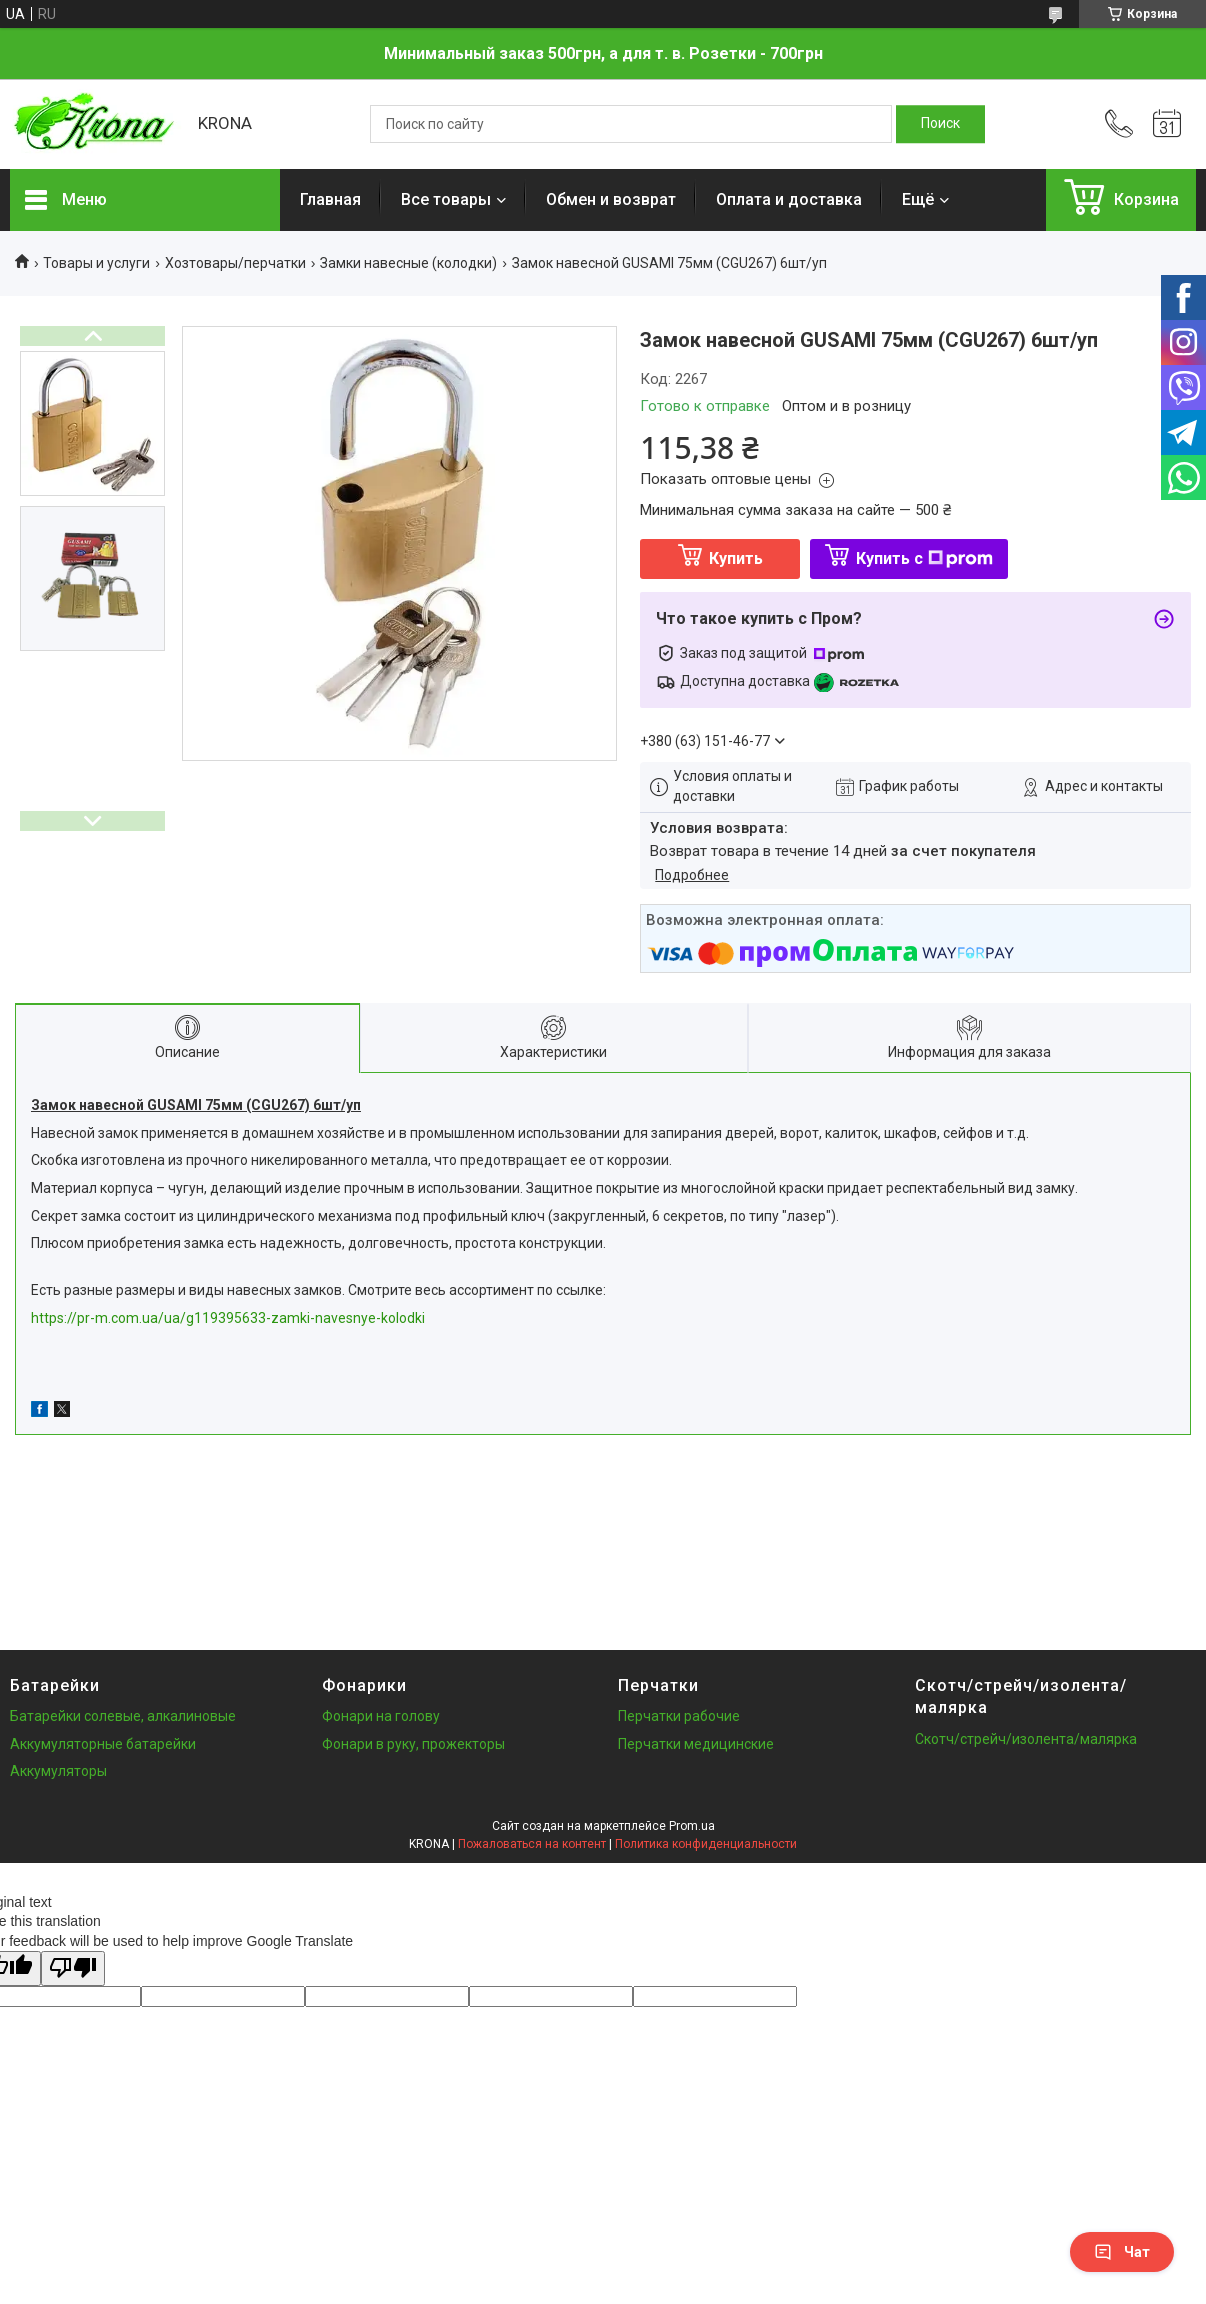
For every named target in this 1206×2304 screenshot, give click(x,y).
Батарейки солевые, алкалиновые (123, 1716)
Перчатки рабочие (679, 1716)
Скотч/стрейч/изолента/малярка (1026, 1739)
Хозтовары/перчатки (235, 263)
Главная (330, 199)
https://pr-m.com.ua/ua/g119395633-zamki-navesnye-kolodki (228, 1318)
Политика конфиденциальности (706, 1844)
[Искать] (940, 124)
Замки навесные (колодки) (408, 263)
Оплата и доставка (789, 199)
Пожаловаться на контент (532, 1844)
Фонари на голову (381, 1716)
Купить (736, 558)
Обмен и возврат (611, 199)
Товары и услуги (96, 263)
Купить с (924, 558)
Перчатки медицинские (696, 1744)
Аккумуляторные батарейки (103, 1744)
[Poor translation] (73, 1968)
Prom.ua (692, 1826)
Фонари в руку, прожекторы (413, 1744)
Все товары (446, 199)
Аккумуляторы (58, 1771)
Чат (1122, 2252)
